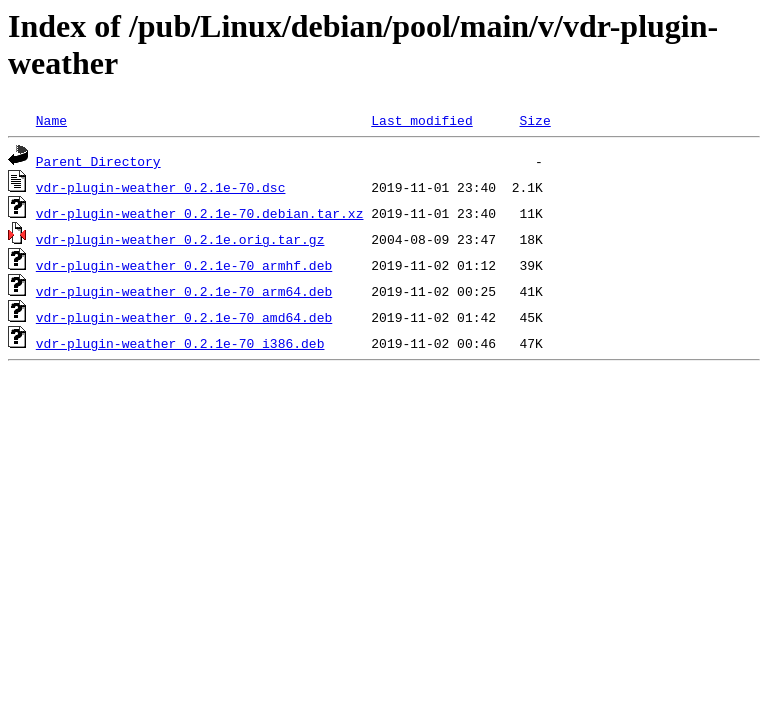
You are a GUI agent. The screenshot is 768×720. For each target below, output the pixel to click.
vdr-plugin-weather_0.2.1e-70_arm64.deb (184, 291)
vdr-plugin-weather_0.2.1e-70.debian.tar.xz (200, 213)
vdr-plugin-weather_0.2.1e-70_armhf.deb (184, 265)
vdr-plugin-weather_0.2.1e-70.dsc (161, 187)
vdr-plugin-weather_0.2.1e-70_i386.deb (180, 343)
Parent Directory (98, 161)
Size (534, 120)
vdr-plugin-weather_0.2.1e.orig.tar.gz (180, 239)
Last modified (421, 120)
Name (51, 120)
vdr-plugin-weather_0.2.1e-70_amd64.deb (184, 317)
